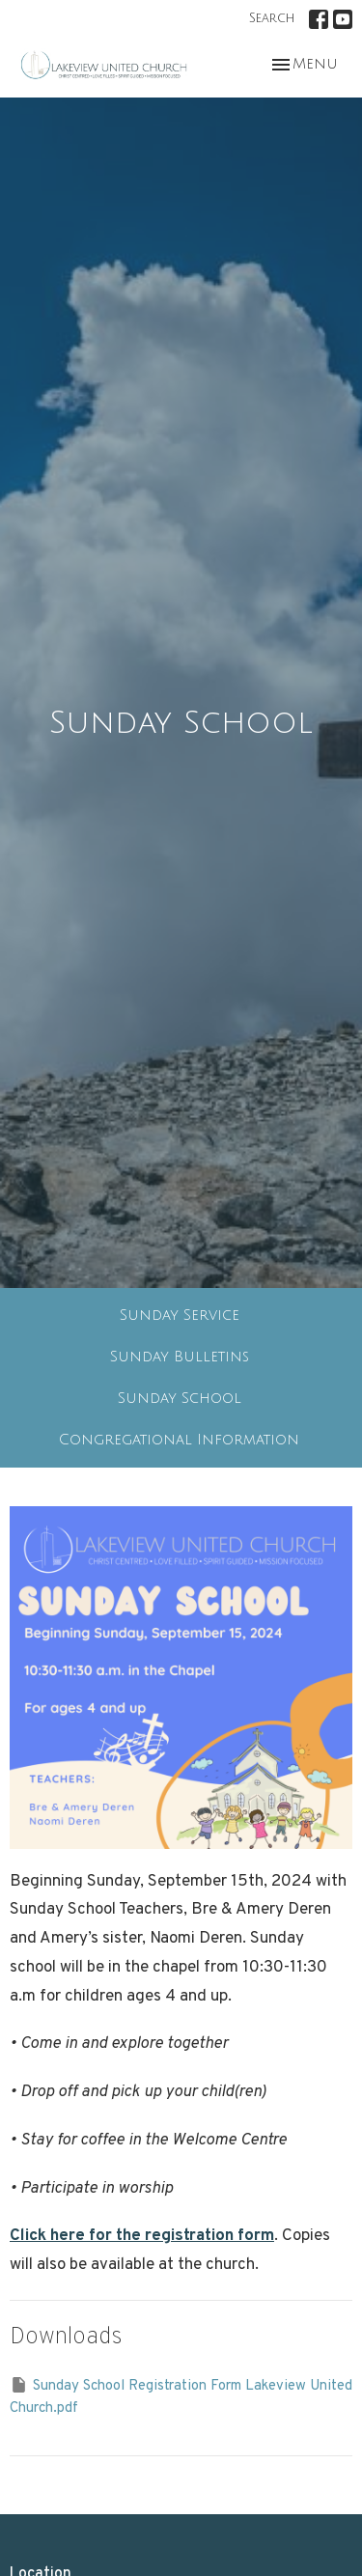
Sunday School (179, 1398)
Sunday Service (179, 1315)
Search (271, 18)
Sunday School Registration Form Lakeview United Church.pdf (181, 2396)
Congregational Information (179, 1439)
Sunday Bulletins (179, 1356)
